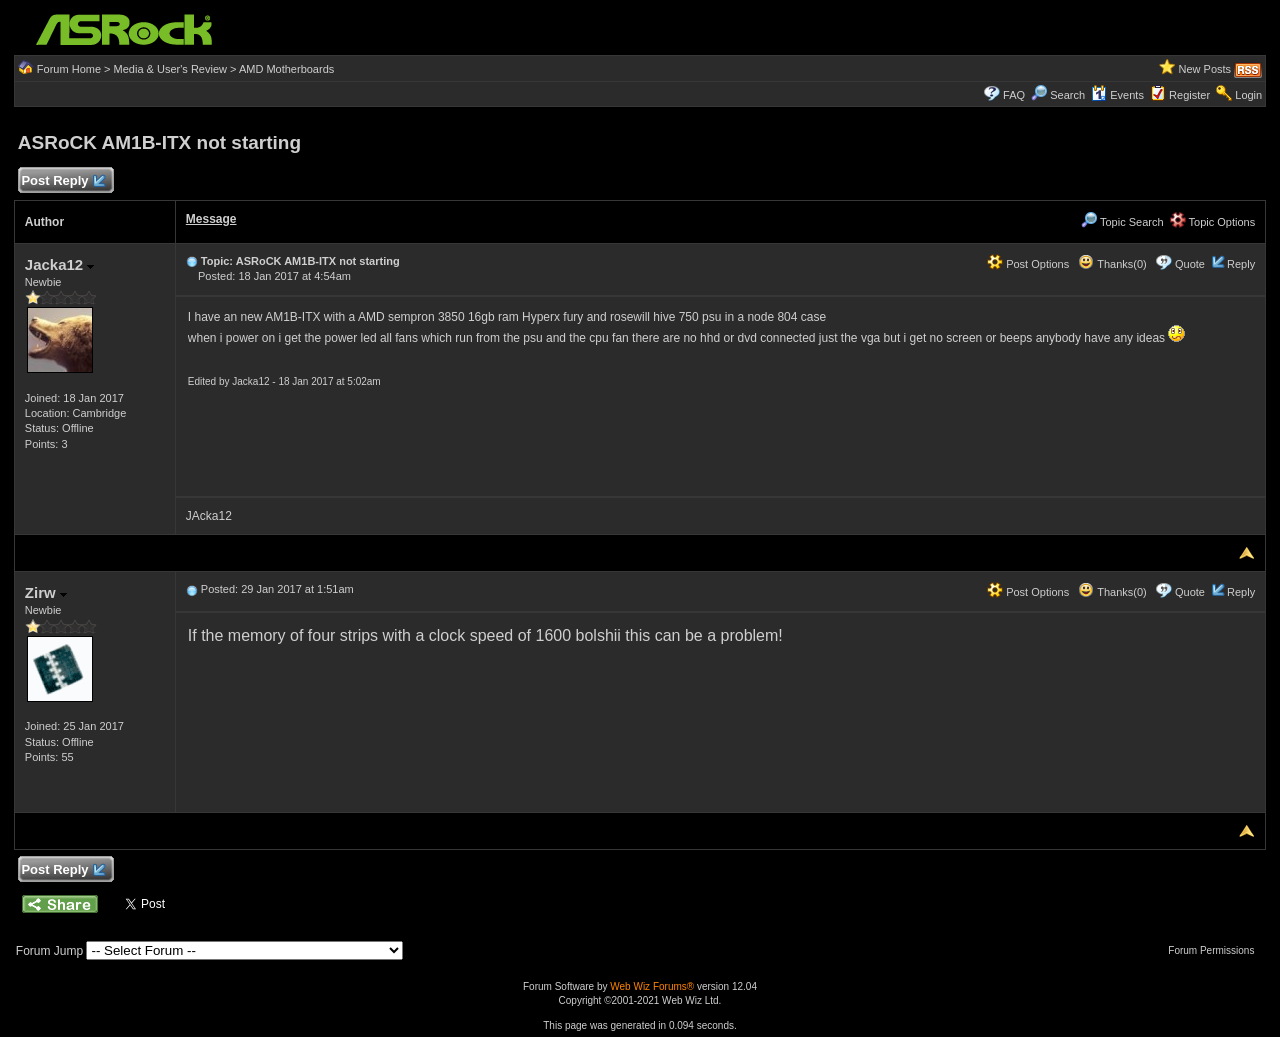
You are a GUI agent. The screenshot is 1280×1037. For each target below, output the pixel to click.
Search (1067, 95)
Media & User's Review (170, 69)
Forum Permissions (1216, 950)
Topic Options (1213, 222)
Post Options (1028, 264)
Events (1117, 95)
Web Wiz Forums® (652, 986)
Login (1248, 95)
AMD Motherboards (286, 69)
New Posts (1205, 69)
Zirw (46, 592)
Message (211, 219)
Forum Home (69, 69)
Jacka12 (60, 264)
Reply (1241, 264)
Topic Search (1122, 222)
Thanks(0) (1112, 264)
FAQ (1014, 95)
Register (1189, 95)
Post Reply (63, 181)
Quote (1190, 264)
